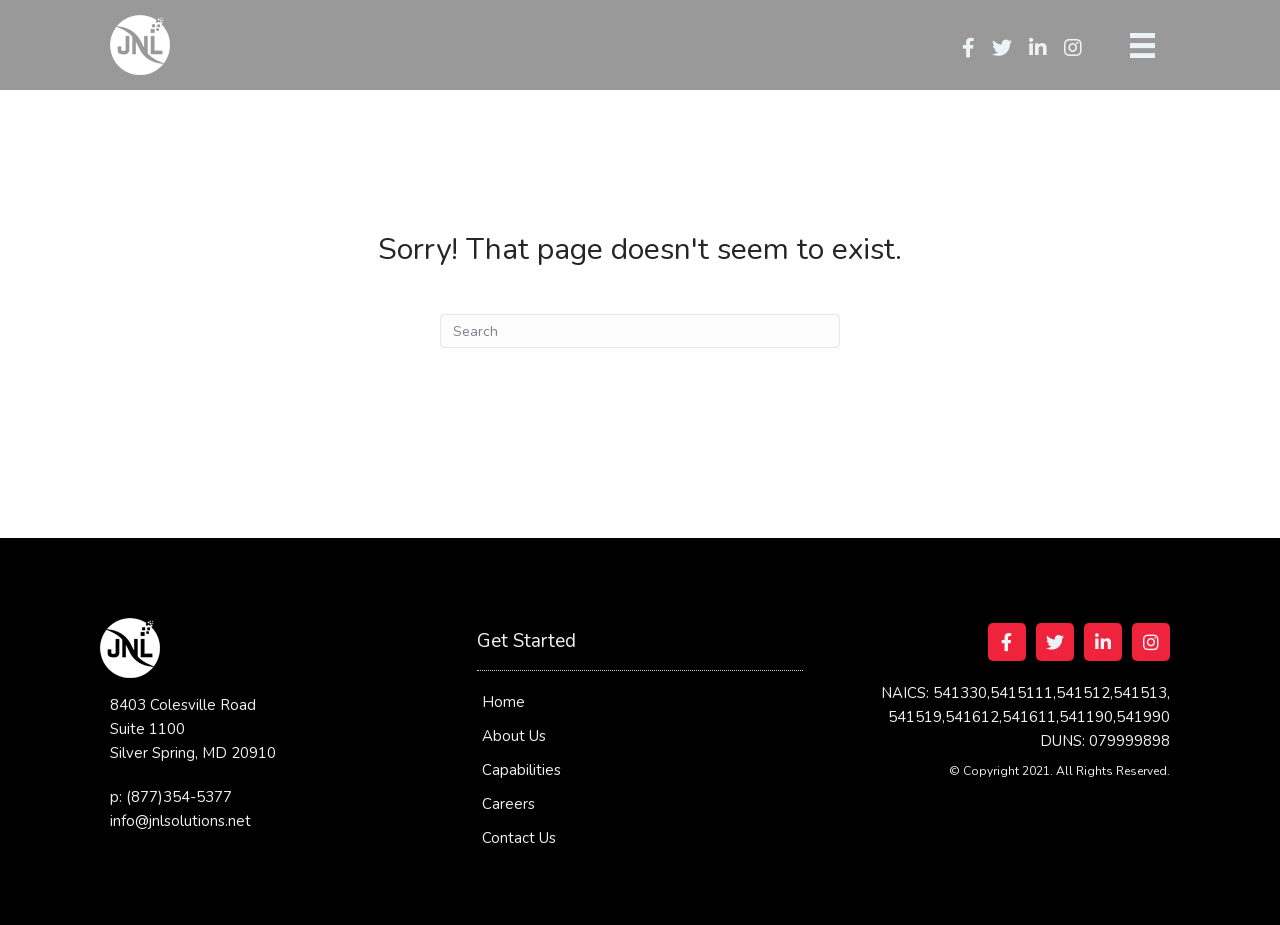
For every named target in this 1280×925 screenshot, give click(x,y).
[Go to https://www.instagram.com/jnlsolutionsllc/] (1151, 642)
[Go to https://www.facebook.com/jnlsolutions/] (1007, 642)
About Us (514, 736)
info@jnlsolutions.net (180, 821)
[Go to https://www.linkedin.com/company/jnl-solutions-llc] (1103, 642)
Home (503, 702)
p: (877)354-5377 (171, 797)
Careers (508, 804)
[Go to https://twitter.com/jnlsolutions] (1055, 642)
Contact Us (519, 838)
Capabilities (521, 770)
